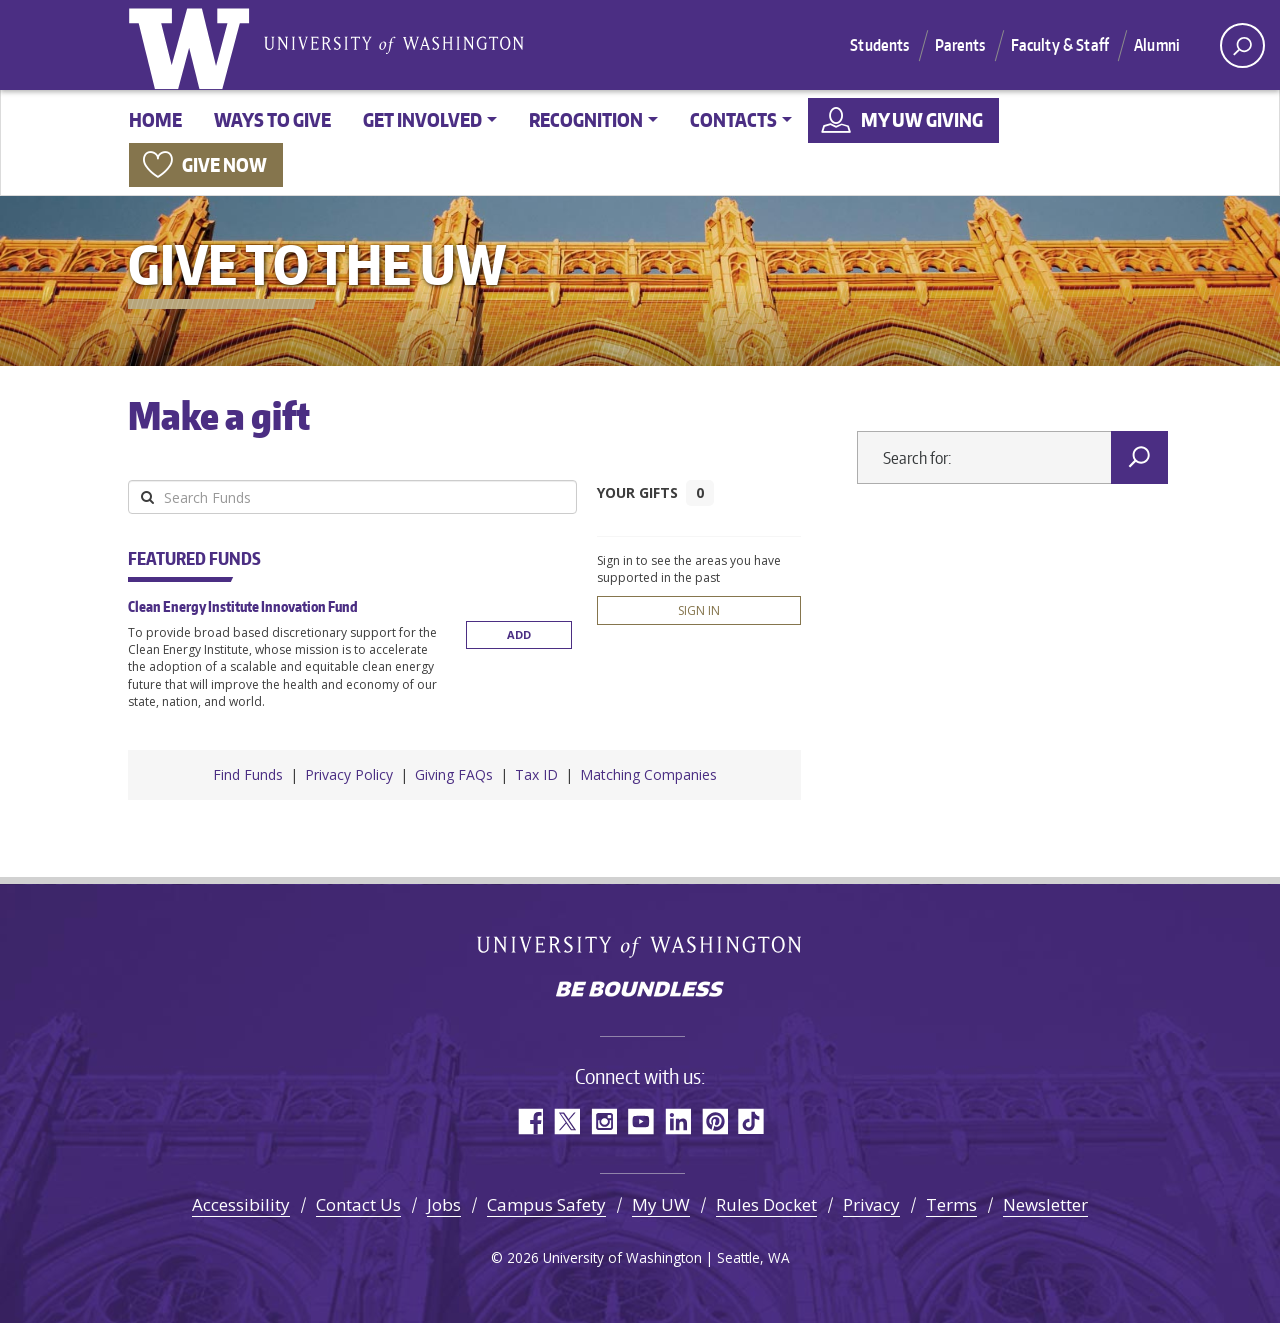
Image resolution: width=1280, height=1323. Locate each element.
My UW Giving (922, 119)
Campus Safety (546, 1204)
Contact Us (358, 1204)
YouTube (640, 1121)
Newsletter (1045, 1204)
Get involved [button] (422, 119)
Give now (224, 164)
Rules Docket (766, 1204)
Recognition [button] (586, 119)
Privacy (871, 1204)
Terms (951, 1204)
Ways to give (272, 119)
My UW (661, 1204)
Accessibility (241, 1204)
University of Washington (193, 45)
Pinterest (714, 1121)
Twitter (566, 1121)
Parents (960, 45)
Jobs (444, 1204)
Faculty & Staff (1060, 45)
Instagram (603, 1121)
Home (155, 119)
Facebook (529, 1121)
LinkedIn (677, 1121)
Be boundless (640, 991)
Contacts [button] (733, 119)
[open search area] (1242, 45)
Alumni (1157, 45)
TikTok (751, 1121)
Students (879, 45)
